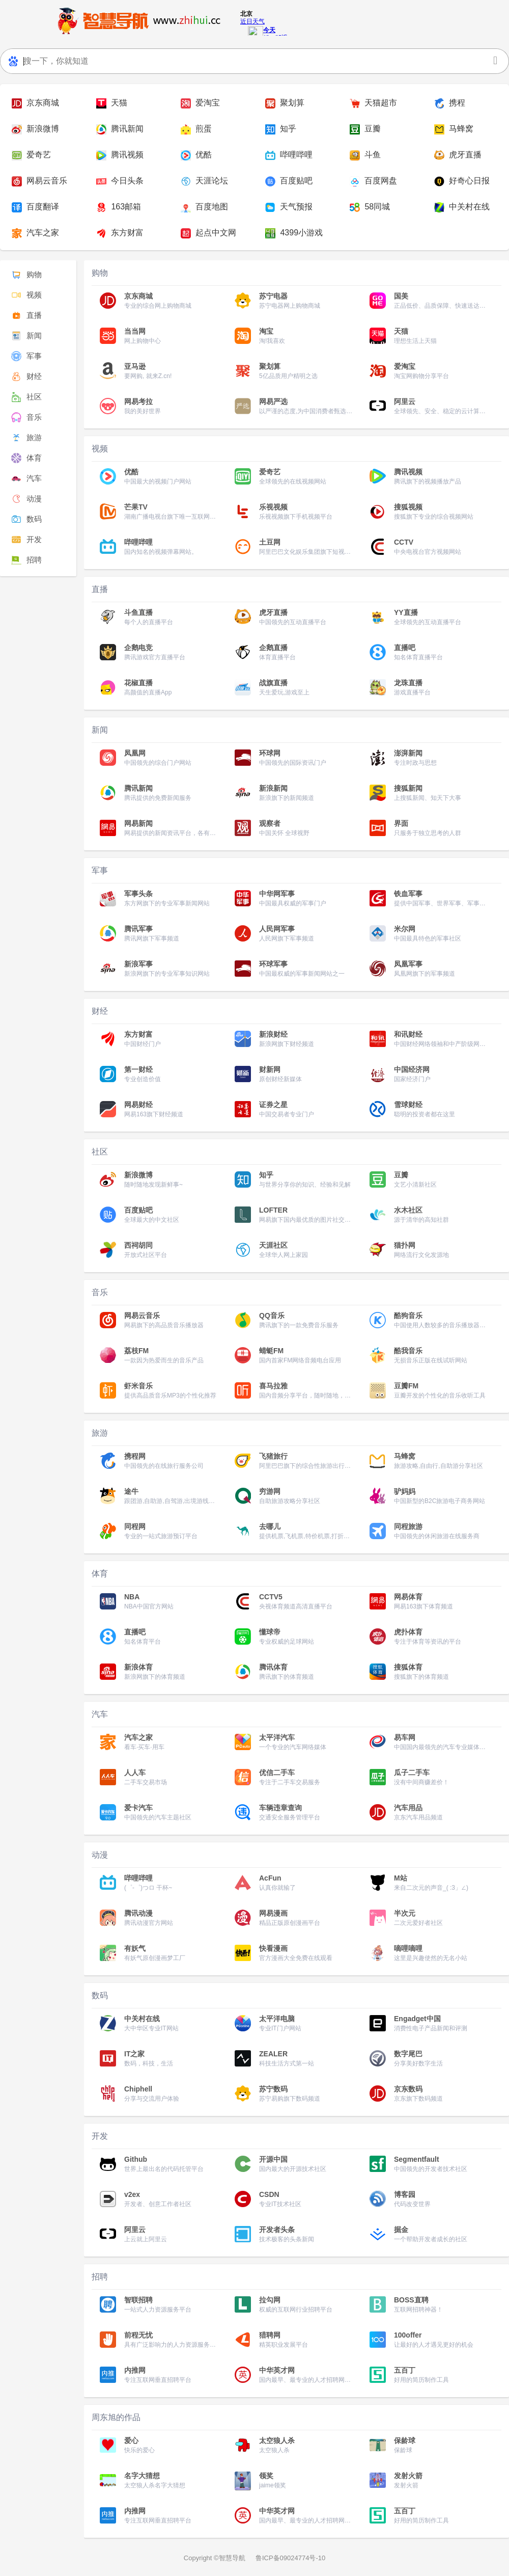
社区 (26, 397)
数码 (26, 519)
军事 (26, 356)
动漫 (26, 499)
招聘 (26, 560)
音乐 (26, 417)
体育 (26, 458)
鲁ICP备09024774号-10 (290, 2558)
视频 (26, 295)
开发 (26, 539)
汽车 (26, 478)
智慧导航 (232, 2558)
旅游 (26, 438)
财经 (26, 376)
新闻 (26, 336)
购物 (26, 275)
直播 (26, 315)
